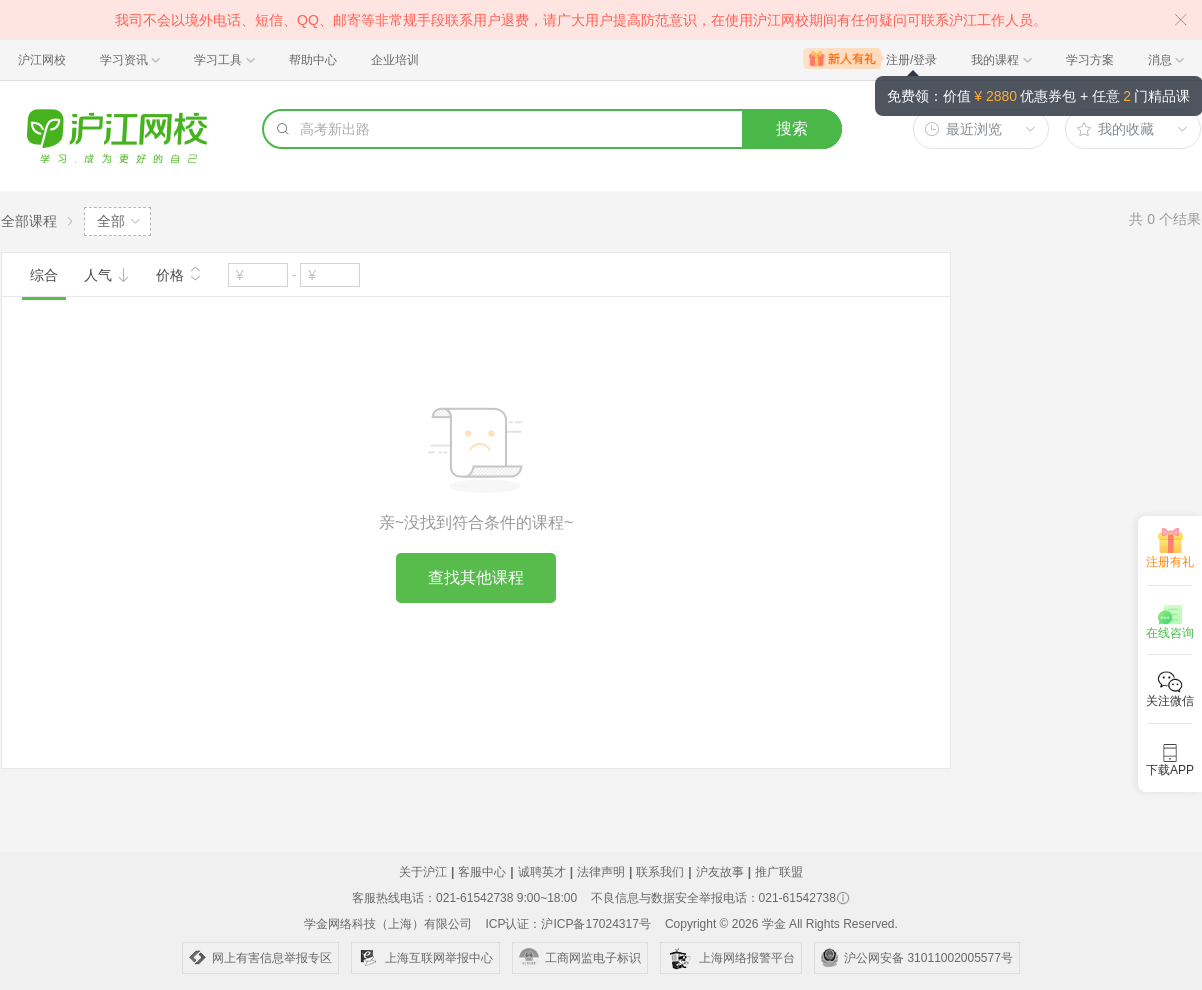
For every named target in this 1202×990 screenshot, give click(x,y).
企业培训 (395, 60)
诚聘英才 (542, 872)
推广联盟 (779, 872)
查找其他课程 (476, 577)
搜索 (792, 128)
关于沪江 (423, 872)
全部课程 (29, 221)
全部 (111, 221)
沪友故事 (720, 872)
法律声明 (601, 872)
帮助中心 (313, 60)
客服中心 (482, 872)
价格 (179, 273)
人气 (107, 275)
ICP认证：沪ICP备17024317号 (567, 924)
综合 (44, 275)
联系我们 (660, 872)
